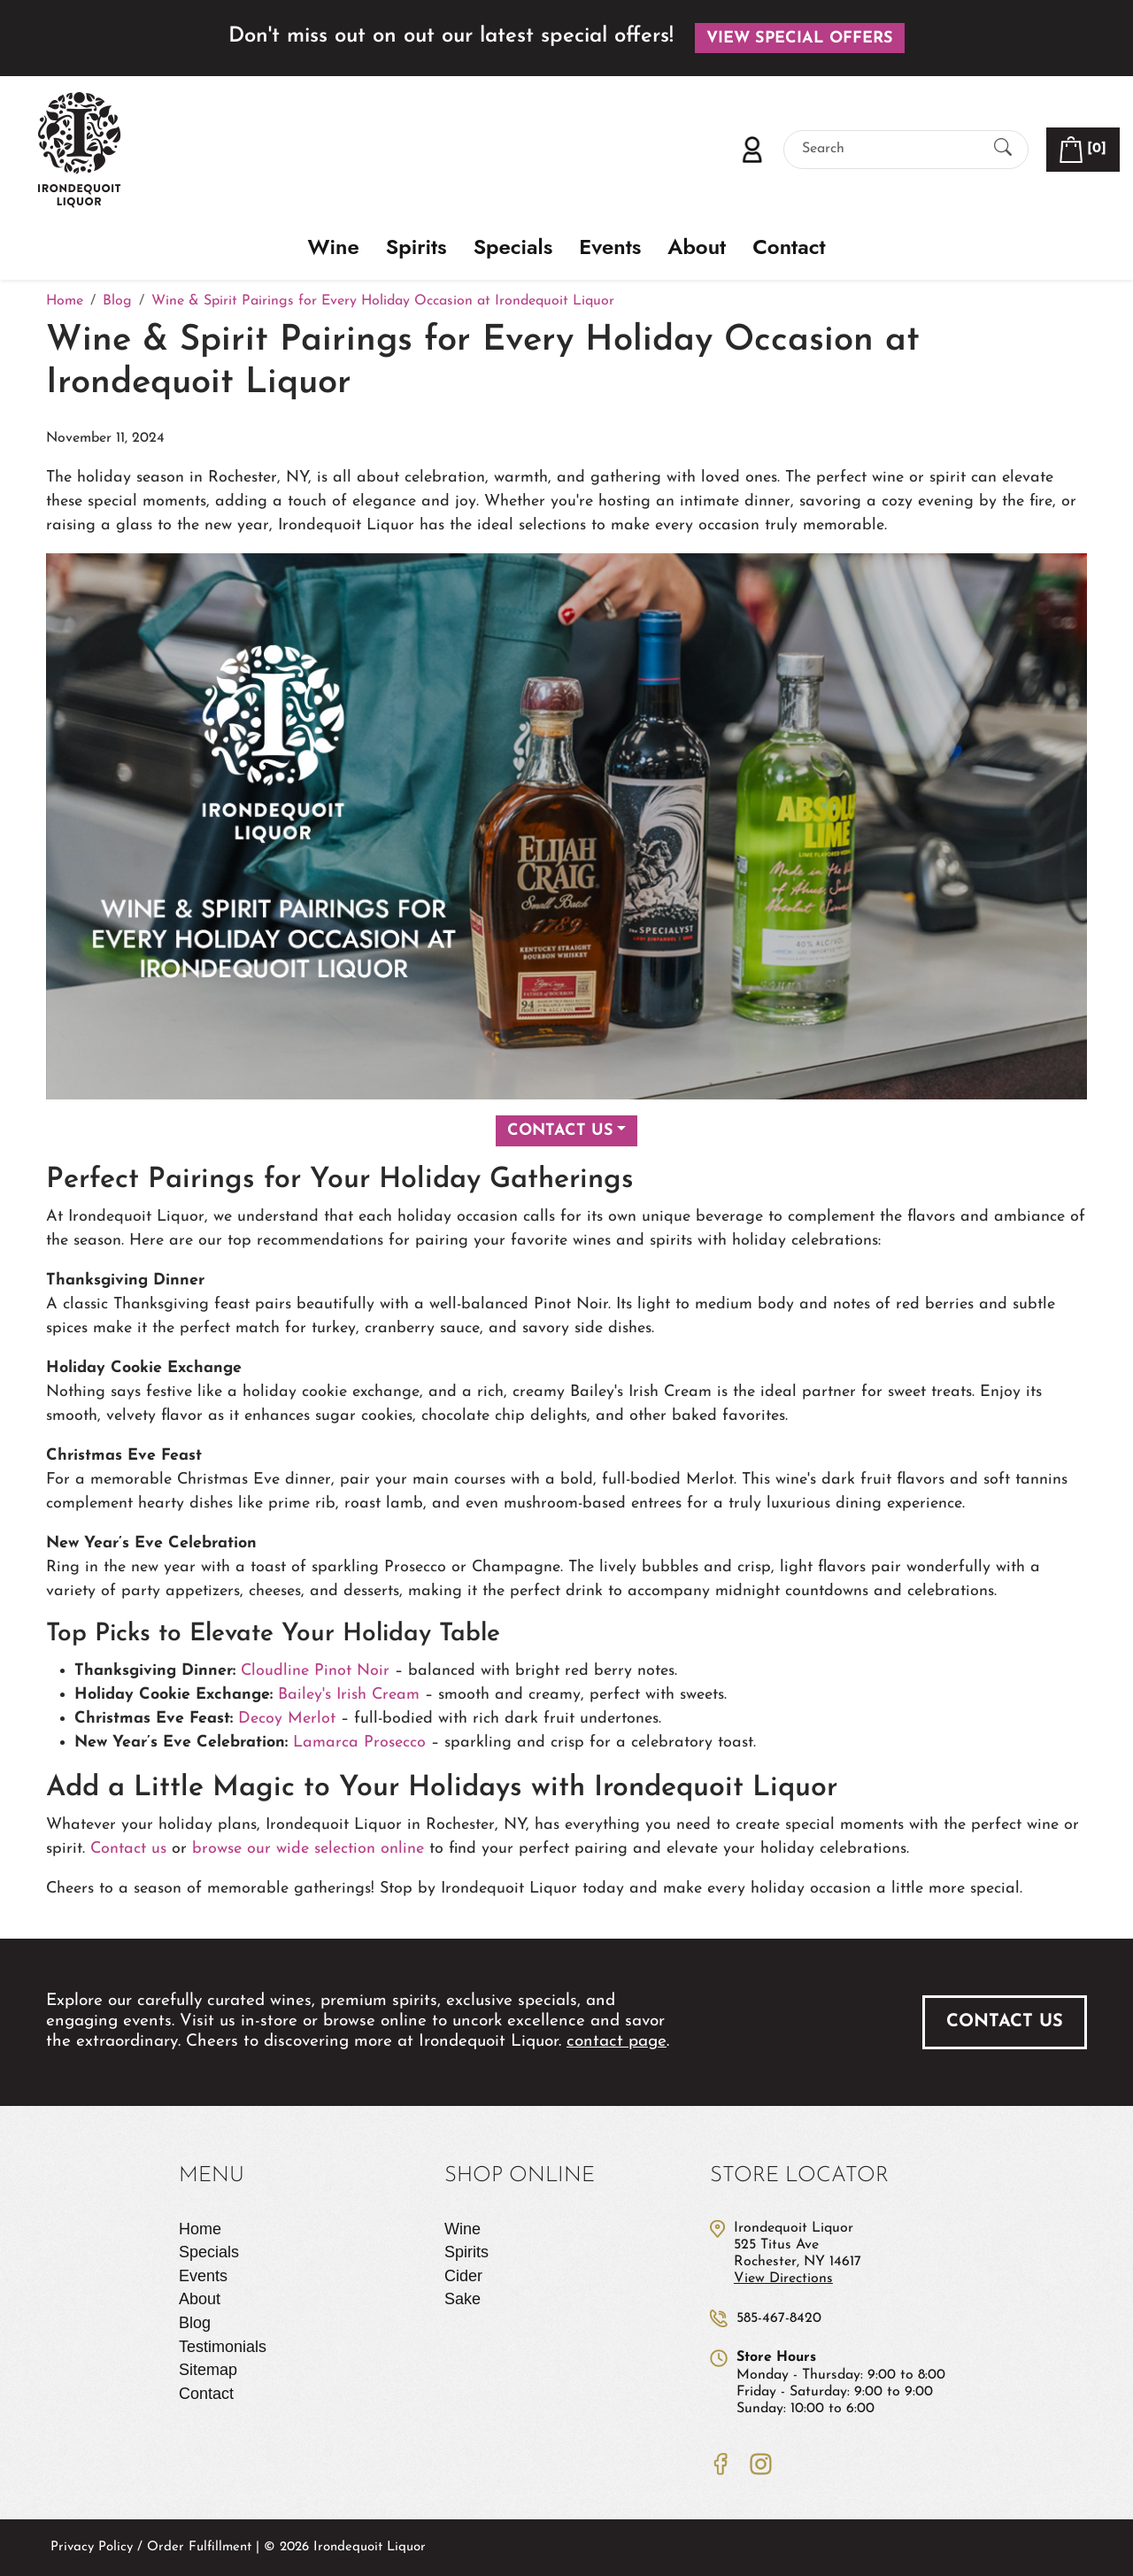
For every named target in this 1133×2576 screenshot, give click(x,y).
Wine (333, 247)
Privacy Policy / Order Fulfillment (150, 2547)
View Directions (783, 2278)
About (696, 247)
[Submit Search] (1003, 149)
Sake (462, 2299)
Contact (788, 247)
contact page (616, 2041)
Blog (195, 2323)
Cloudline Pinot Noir (318, 1670)
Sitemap (208, 2370)
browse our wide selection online (308, 1848)
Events (610, 247)
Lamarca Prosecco (359, 1742)
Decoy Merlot (286, 1718)
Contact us (128, 1848)
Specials (513, 247)
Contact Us (560, 1130)
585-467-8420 (778, 2318)
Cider (463, 2276)
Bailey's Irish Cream (349, 1694)
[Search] (890, 149)
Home (200, 2229)
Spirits (416, 247)
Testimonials (222, 2347)
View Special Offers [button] (799, 38)
